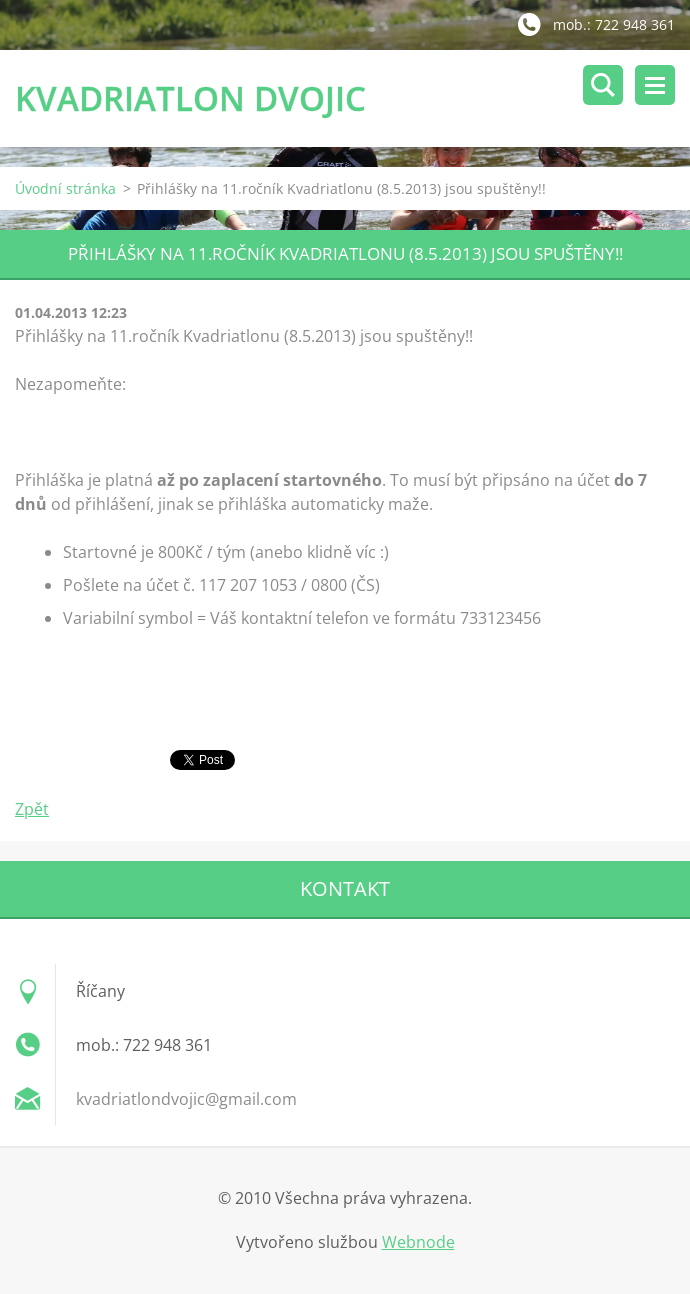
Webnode (418, 1242)
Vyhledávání (603, 85)
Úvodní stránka (65, 188)
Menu (655, 85)
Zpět (32, 809)
